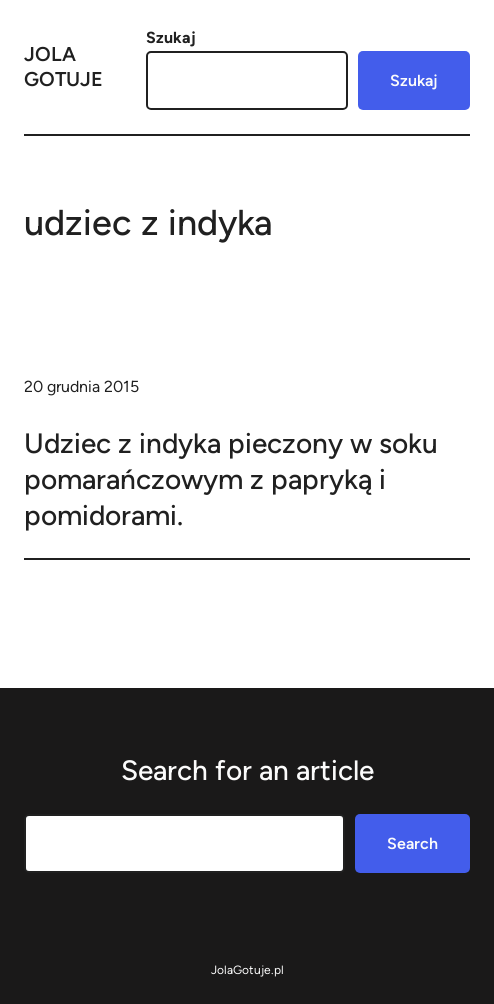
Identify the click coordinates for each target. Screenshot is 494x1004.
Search (412, 843)
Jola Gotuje (63, 66)
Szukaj (171, 37)
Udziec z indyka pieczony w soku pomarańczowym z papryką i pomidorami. (231, 479)
